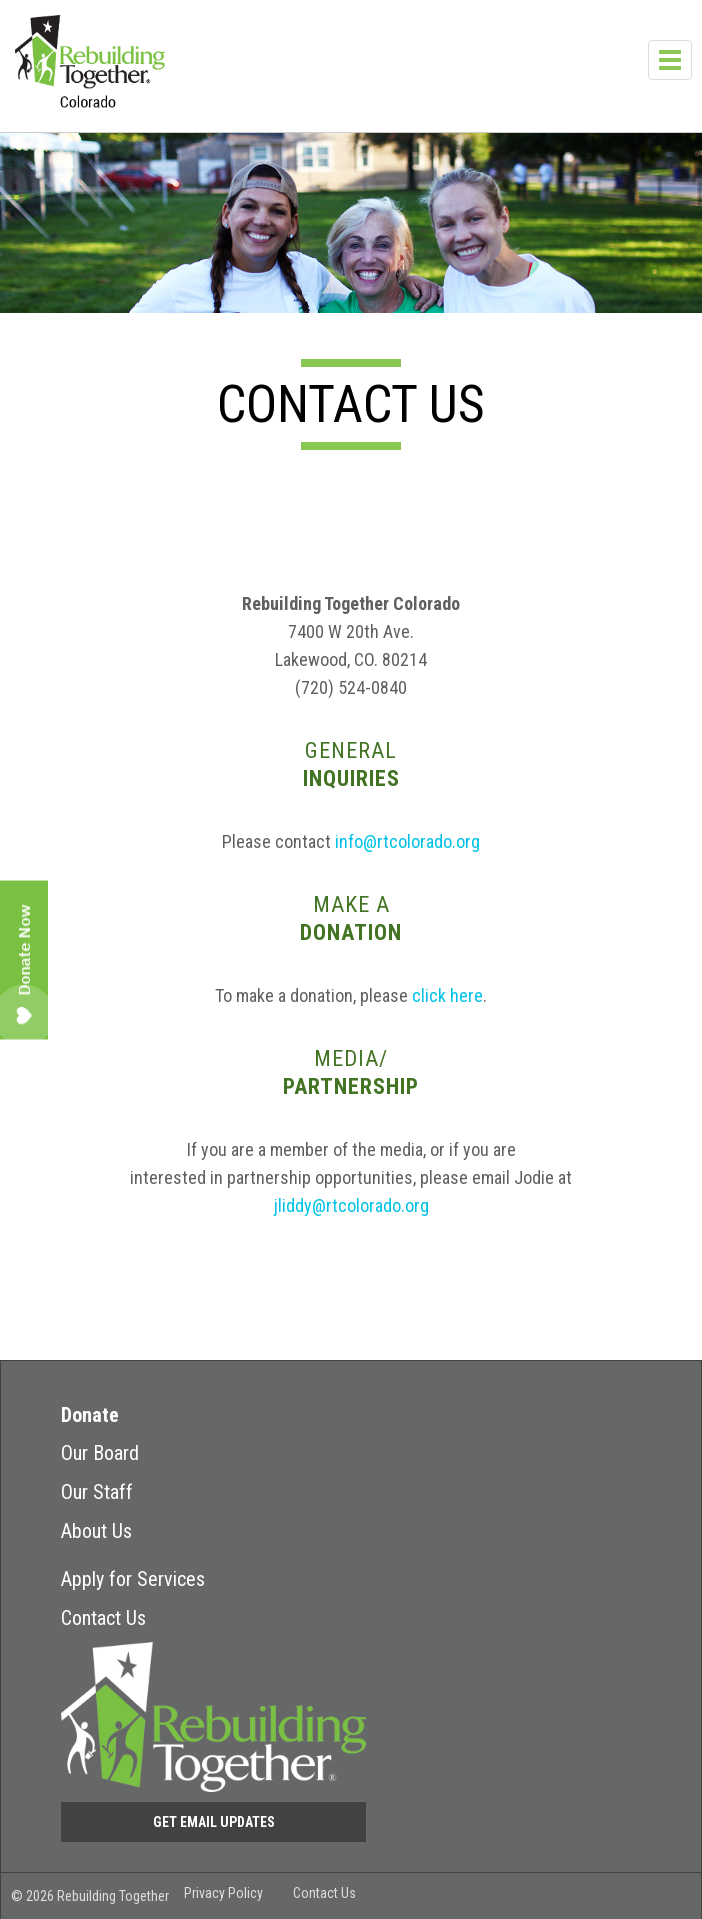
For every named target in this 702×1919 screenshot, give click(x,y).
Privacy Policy (223, 1893)
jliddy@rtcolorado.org (351, 1205)
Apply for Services (133, 1579)
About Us (96, 1531)
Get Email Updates (214, 1822)
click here (447, 995)
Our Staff (97, 1492)
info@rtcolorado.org (407, 841)
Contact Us (103, 1618)
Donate (90, 1415)
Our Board (100, 1453)
